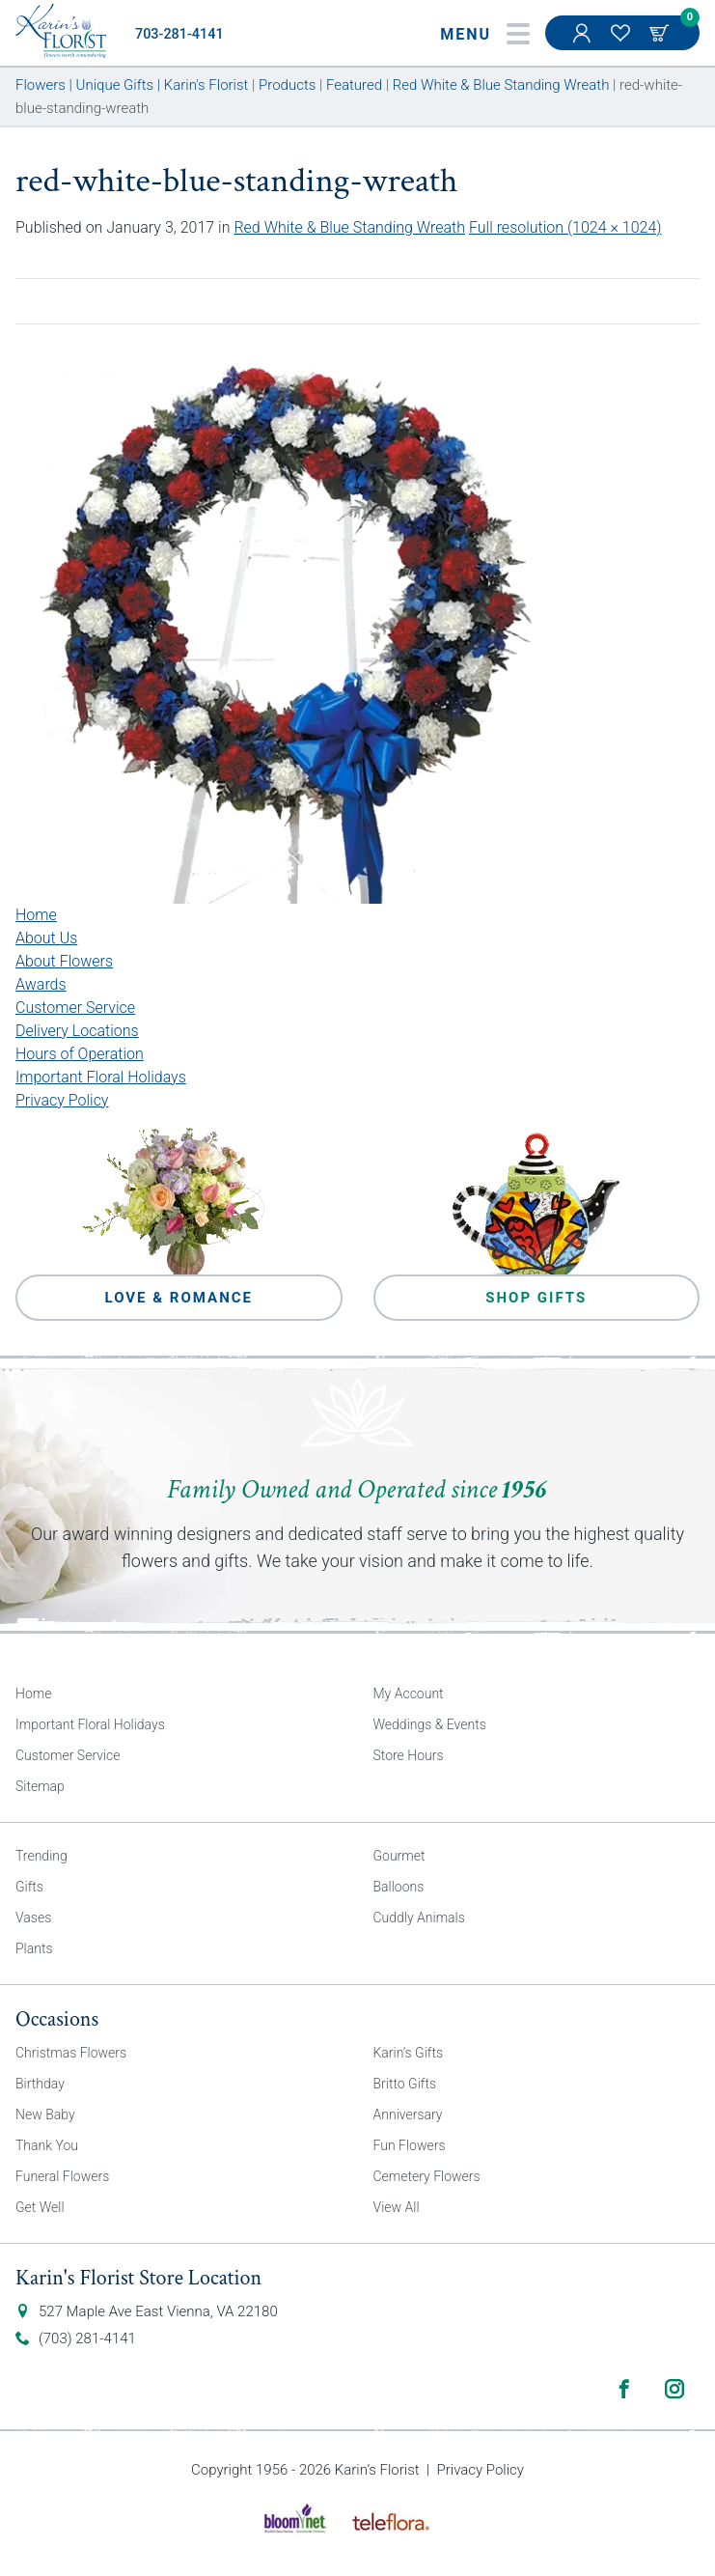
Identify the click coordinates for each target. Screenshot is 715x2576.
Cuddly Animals (419, 1917)
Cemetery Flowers (427, 2176)
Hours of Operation (79, 1054)
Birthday (40, 2083)
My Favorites (622, 42)
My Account (583, 42)
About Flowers (64, 961)
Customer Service (75, 1007)
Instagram (674, 2388)
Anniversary (408, 2114)
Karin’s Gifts (408, 2052)
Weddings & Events (429, 1724)
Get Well (40, 2207)
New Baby (45, 2114)
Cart (661, 32)
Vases (33, 1917)
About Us (46, 938)
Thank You (46, 2145)
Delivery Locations (77, 1031)
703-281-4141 (179, 34)
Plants (34, 1948)
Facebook (624, 2388)
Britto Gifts (405, 2083)
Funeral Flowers (62, 2176)
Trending (41, 1855)
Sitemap (40, 1786)
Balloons (399, 1886)
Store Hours (408, 1755)
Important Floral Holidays (100, 1077)
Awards (41, 984)
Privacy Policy (61, 1100)
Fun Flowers (409, 2145)
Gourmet (399, 1855)
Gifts (29, 1886)
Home (36, 915)
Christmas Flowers (70, 2052)
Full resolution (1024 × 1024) (565, 227)
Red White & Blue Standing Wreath (349, 227)
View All (396, 2207)
